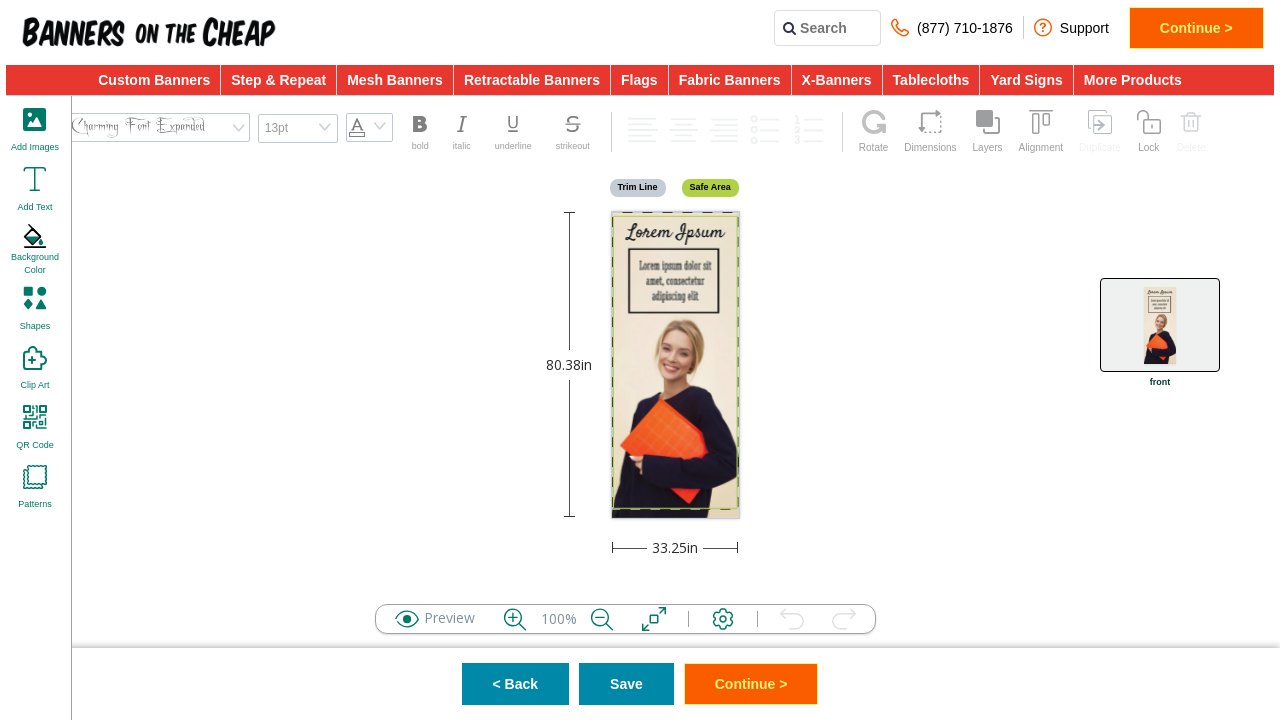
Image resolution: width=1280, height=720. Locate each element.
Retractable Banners (532, 80)
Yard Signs (1026, 80)
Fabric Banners (730, 80)
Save (626, 684)
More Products (1133, 80)
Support (1071, 27)
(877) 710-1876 (952, 27)
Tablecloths (931, 80)
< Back (516, 684)
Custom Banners (154, 80)
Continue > (1196, 28)
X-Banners (837, 80)
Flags (639, 80)
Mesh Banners (395, 80)
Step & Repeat (278, 80)
